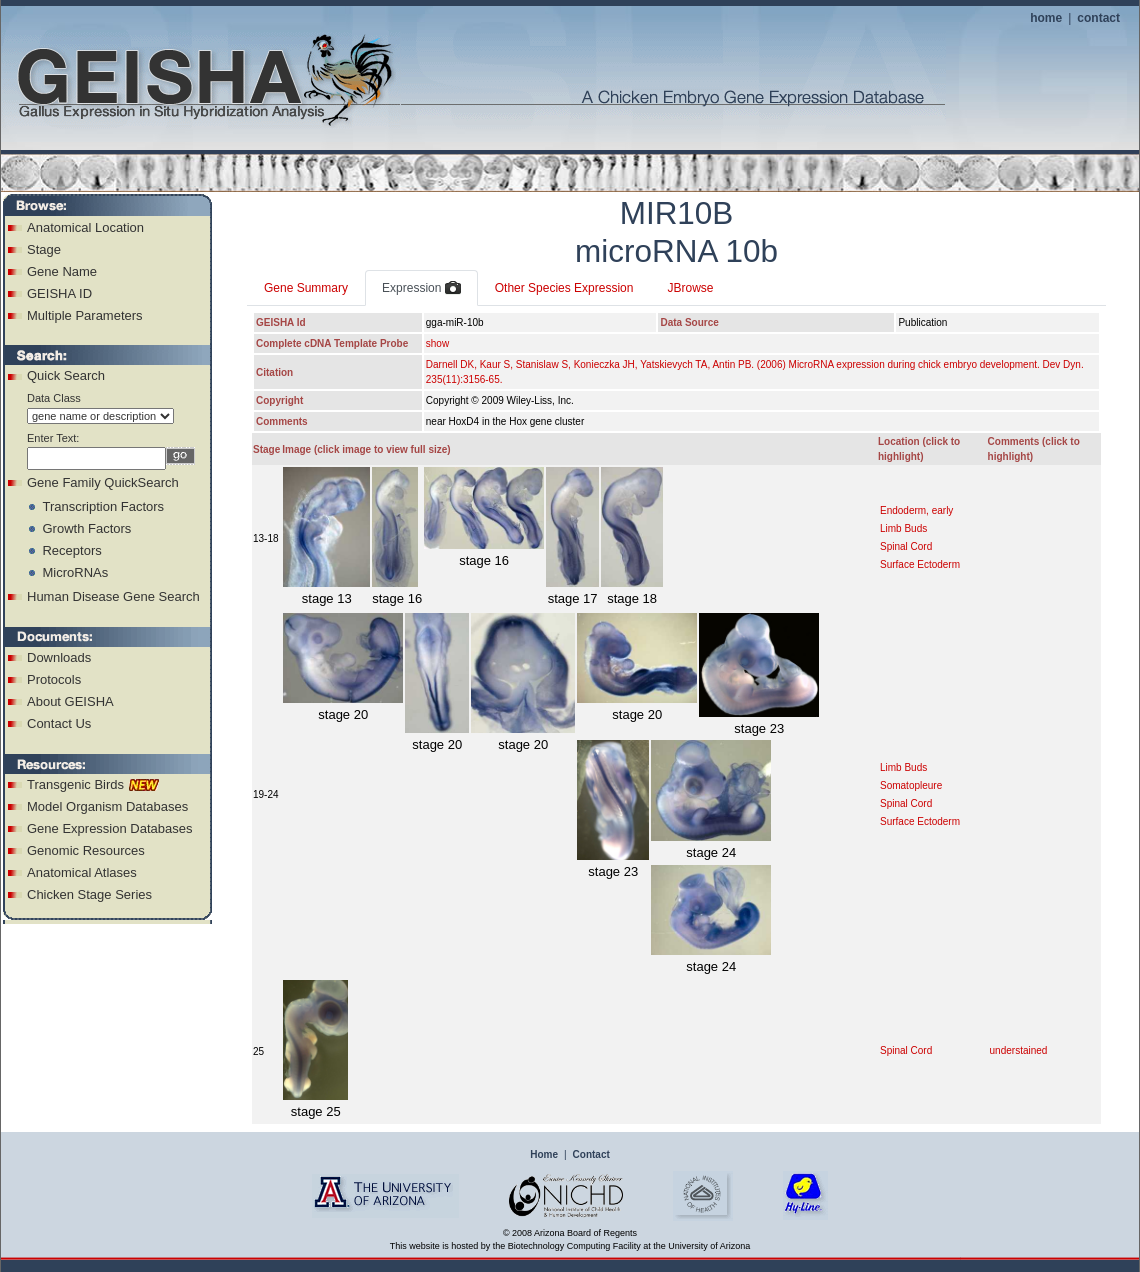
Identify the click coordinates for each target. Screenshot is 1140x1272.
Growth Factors (86, 528)
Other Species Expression (564, 288)
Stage (44, 249)
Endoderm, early (916, 510)
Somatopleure (911, 785)
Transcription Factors (103, 506)
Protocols (54, 679)
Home (544, 1154)
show (437, 343)
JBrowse (690, 288)
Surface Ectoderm (920, 564)
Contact (591, 1154)
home (1046, 18)
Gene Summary (306, 288)
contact (1098, 18)
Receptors (71, 550)
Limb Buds (903, 528)
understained (1019, 1050)
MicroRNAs (75, 572)
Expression (421, 289)
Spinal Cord (906, 546)
